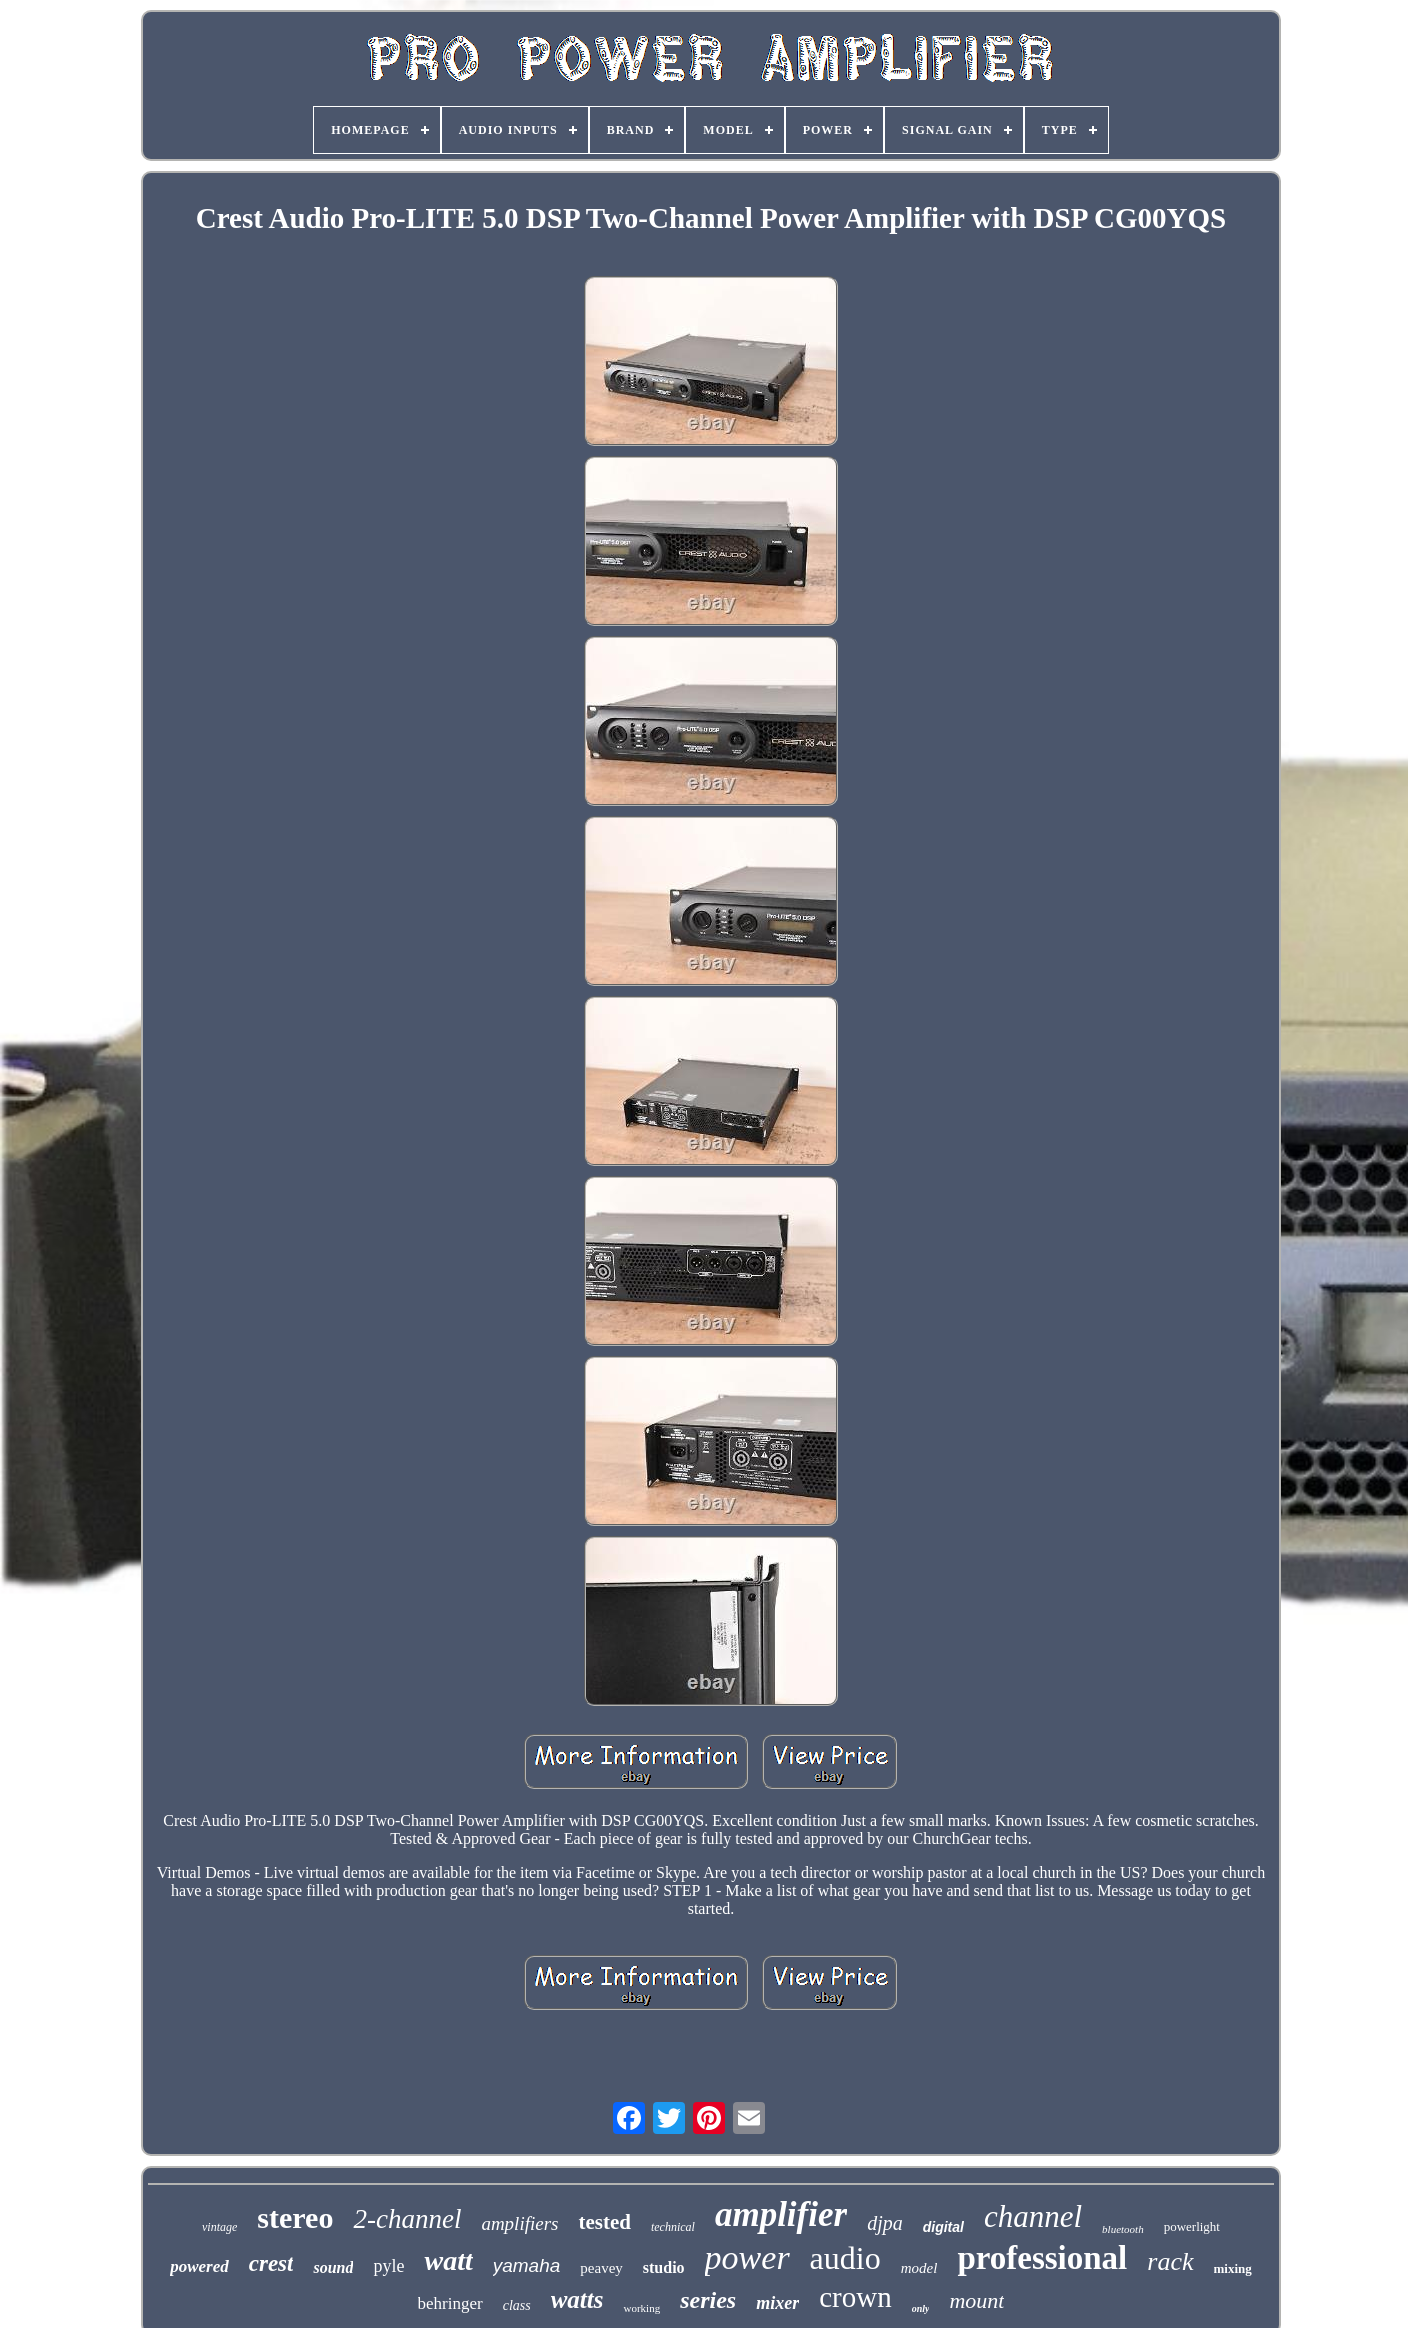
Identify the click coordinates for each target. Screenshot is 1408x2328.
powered (199, 2266)
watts (577, 2299)
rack (1170, 2261)
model (919, 2268)
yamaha (527, 2265)
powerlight (1192, 2226)
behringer (450, 2303)
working (641, 2308)
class (517, 2305)
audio (845, 2258)
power (747, 2257)
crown (855, 2297)
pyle (388, 2266)
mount (976, 2300)
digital (943, 2227)
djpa (885, 2223)
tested (604, 2222)
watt (448, 2260)
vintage (219, 2227)
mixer (777, 2303)
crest (271, 2263)
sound (333, 2267)
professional (1042, 2258)
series (708, 2300)
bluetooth (1123, 2229)
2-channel (407, 2219)
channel (1033, 2216)
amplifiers (519, 2223)
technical (673, 2227)
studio (664, 2267)
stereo (295, 2217)
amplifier (781, 2214)
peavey (601, 2268)
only (921, 2308)
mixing (1233, 2268)
